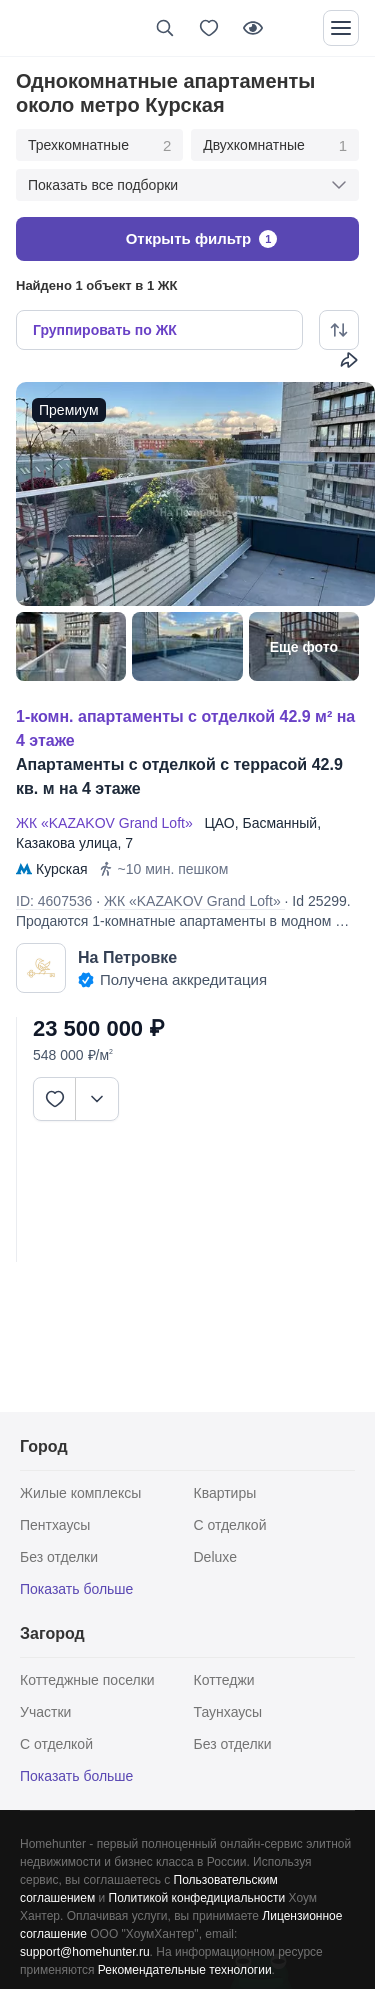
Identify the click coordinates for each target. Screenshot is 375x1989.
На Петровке (127, 957)
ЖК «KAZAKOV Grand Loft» (108, 823)
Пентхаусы (55, 1525)
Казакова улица (67, 843)
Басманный (279, 823)
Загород (52, 1633)
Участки (45, 1712)
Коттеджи (224, 1680)
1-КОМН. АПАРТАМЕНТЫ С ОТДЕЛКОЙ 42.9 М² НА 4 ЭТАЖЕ (185, 728)
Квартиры (225, 1493)
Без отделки (59, 1557)
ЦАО (219, 823)
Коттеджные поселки (87, 1680)
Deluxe (216, 1557)
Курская (62, 869)
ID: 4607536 (54, 901)
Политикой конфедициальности (197, 1898)
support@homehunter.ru (85, 1952)
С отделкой (230, 1525)
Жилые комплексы (80, 1493)
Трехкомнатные (99, 146)
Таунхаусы (228, 1712)
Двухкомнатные (275, 146)
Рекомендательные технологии (185, 1970)
